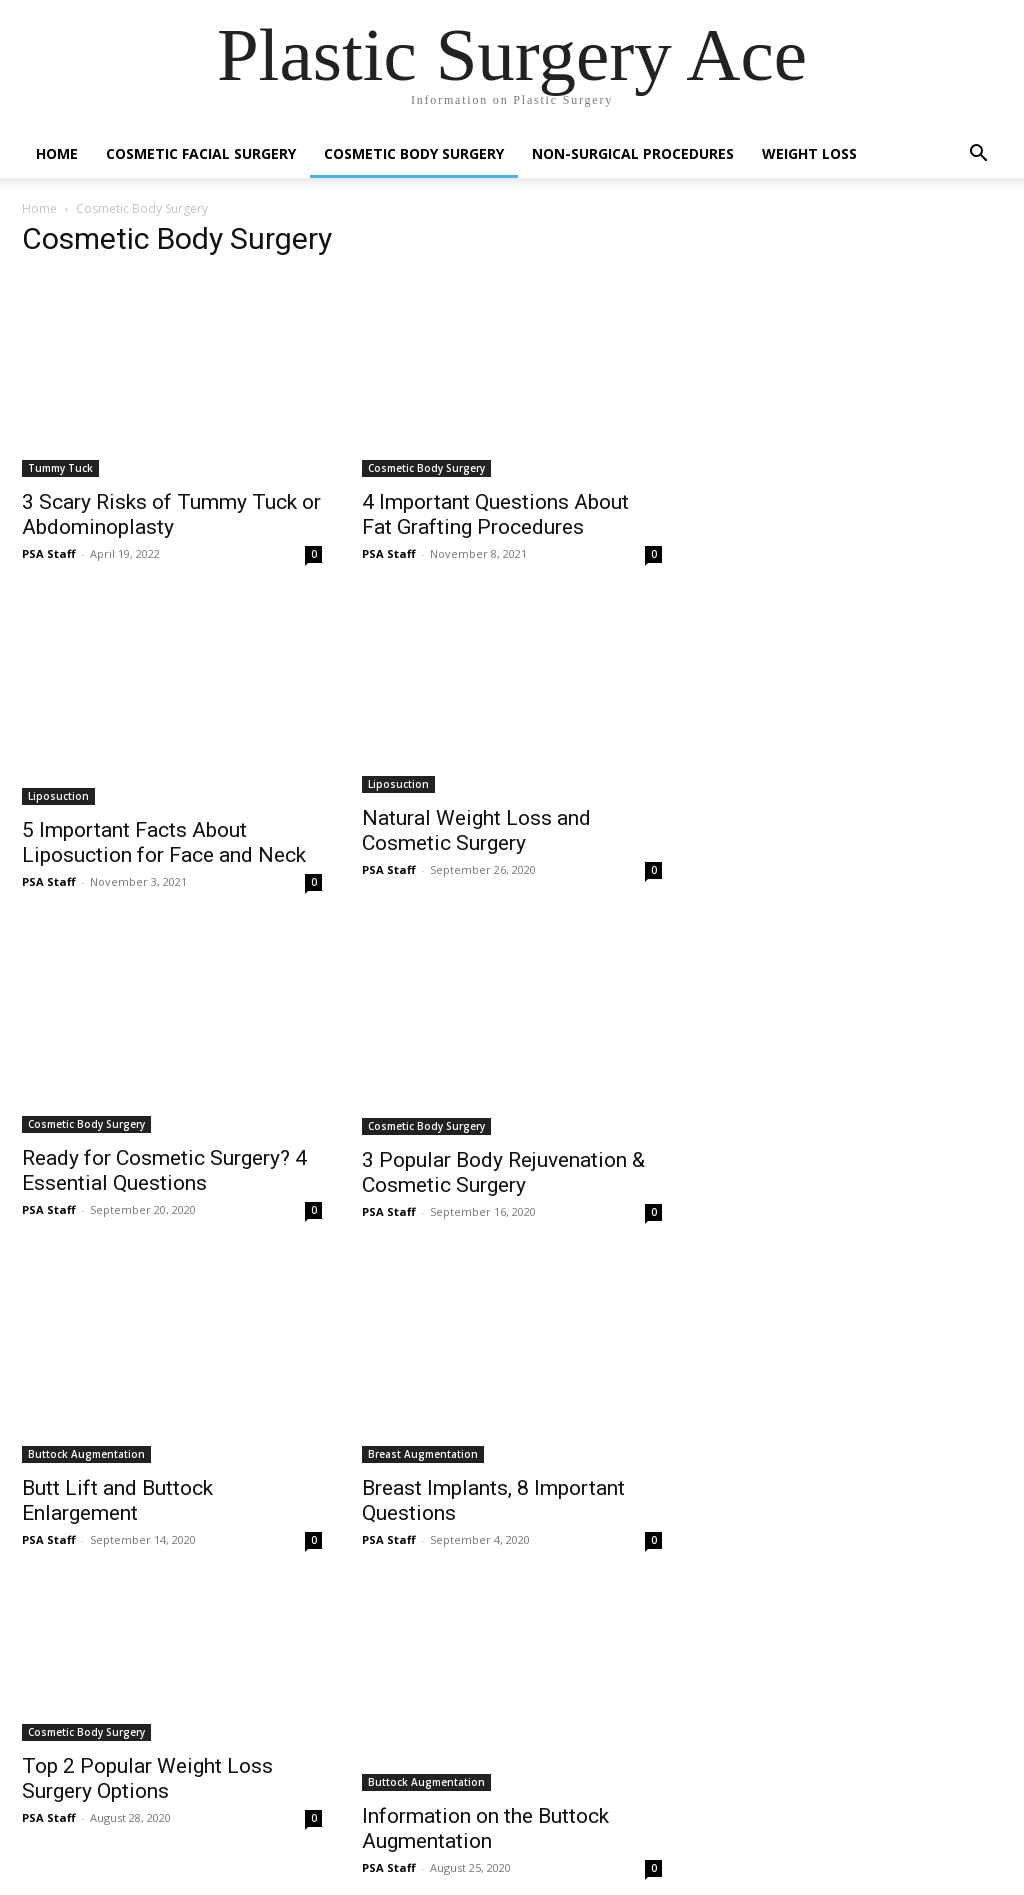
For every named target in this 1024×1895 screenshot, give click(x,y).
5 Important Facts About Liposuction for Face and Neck (164, 842)
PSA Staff (49, 553)
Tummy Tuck (60, 468)
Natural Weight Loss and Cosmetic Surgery (476, 830)
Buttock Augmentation (86, 1454)
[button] (978, 155)
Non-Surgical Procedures (633, 153)
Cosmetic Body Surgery (414, 153)
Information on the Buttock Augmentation (485, 1828)
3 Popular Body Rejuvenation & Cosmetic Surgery (503, 1172)
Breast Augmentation (423, 1454)
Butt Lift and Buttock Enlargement (117, 1500)
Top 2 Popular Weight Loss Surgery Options (147, 1778)
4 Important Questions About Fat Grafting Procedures (495, 514)
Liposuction (58, 796)
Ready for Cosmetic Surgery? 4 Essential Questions (164, 1170)
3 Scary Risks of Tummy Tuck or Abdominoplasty (171, 514)
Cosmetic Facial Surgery (201, 153)
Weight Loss (809, 153)
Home (57, 153)
